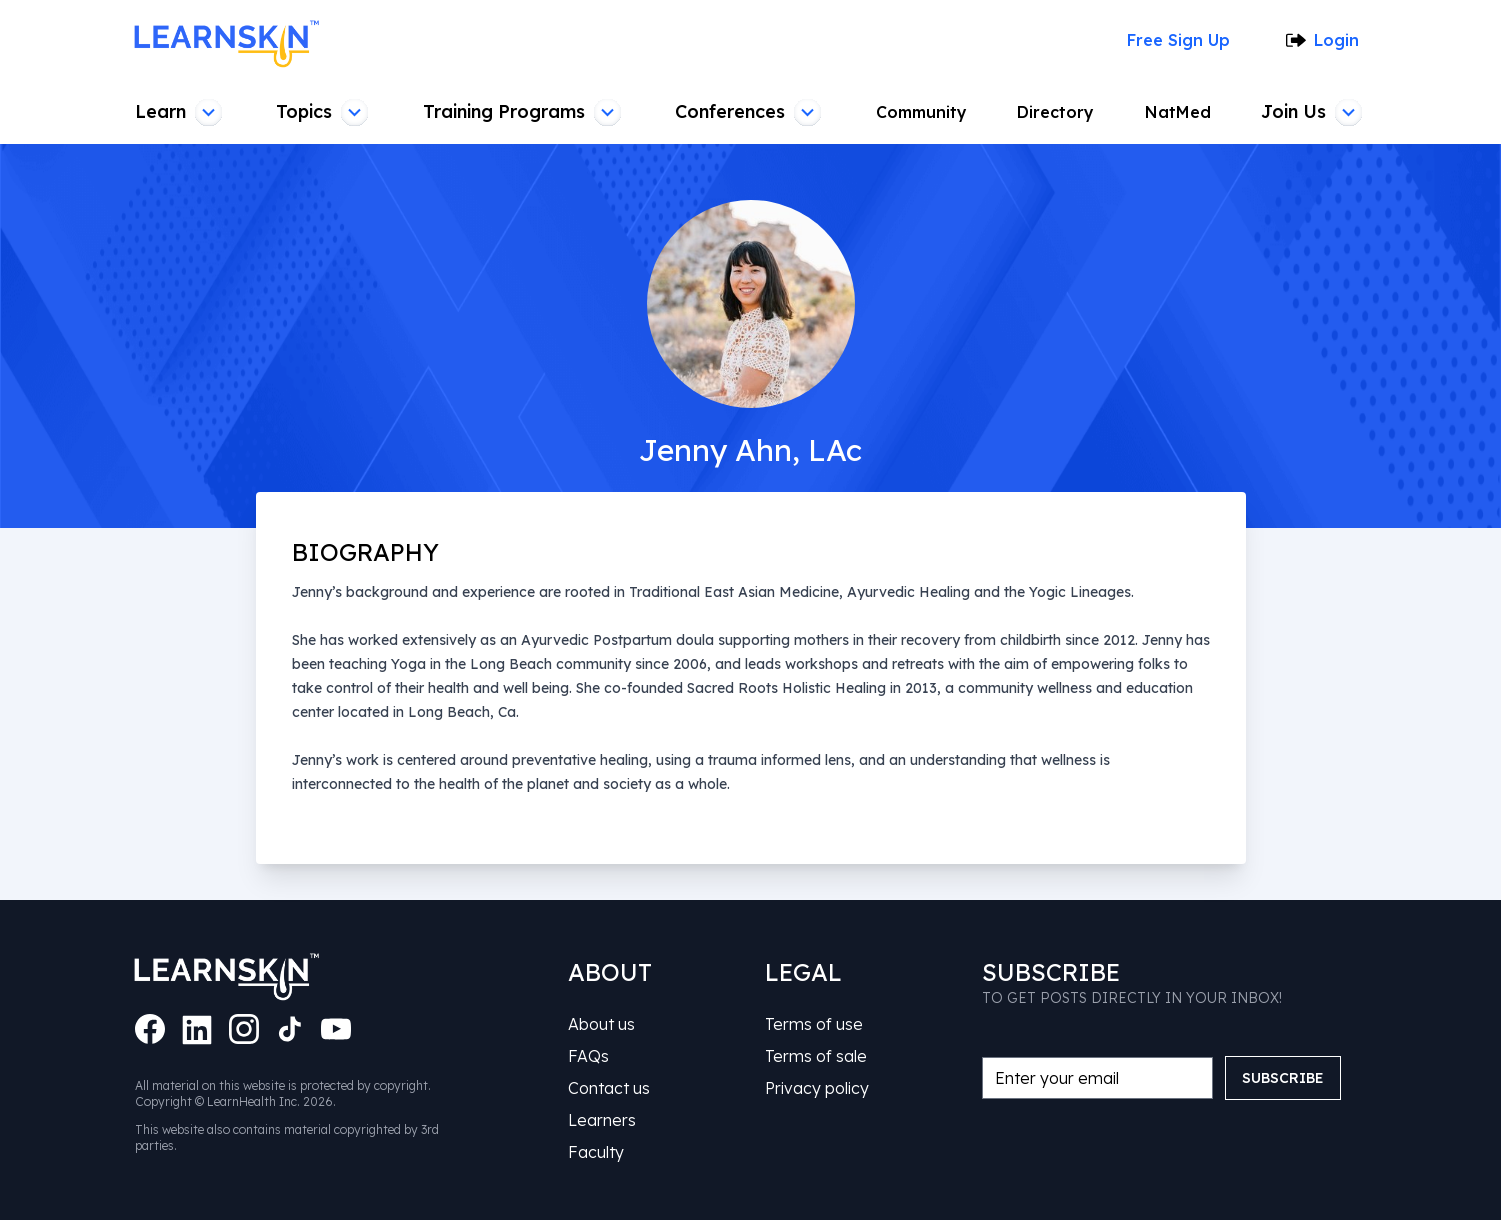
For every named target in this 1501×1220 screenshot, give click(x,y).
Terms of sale (816, 1056)
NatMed (1178, 112)
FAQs (588, 1056)
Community (921, 112)
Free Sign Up (1178, 40)
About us (601, 1024)
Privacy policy (817, 1088)
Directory (1055, 112)
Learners (602, 1120)
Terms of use (814, 1024)
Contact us (609, 1088)
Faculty (596, 1152)
